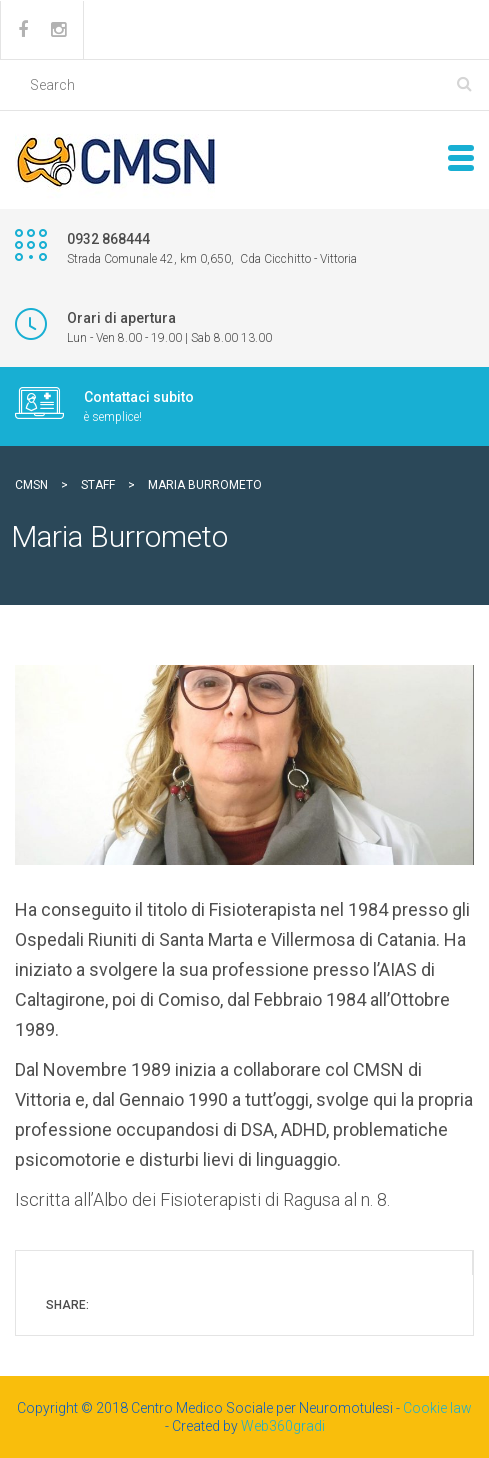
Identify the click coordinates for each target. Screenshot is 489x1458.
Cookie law (437, 1408)
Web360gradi (283, 1426)
